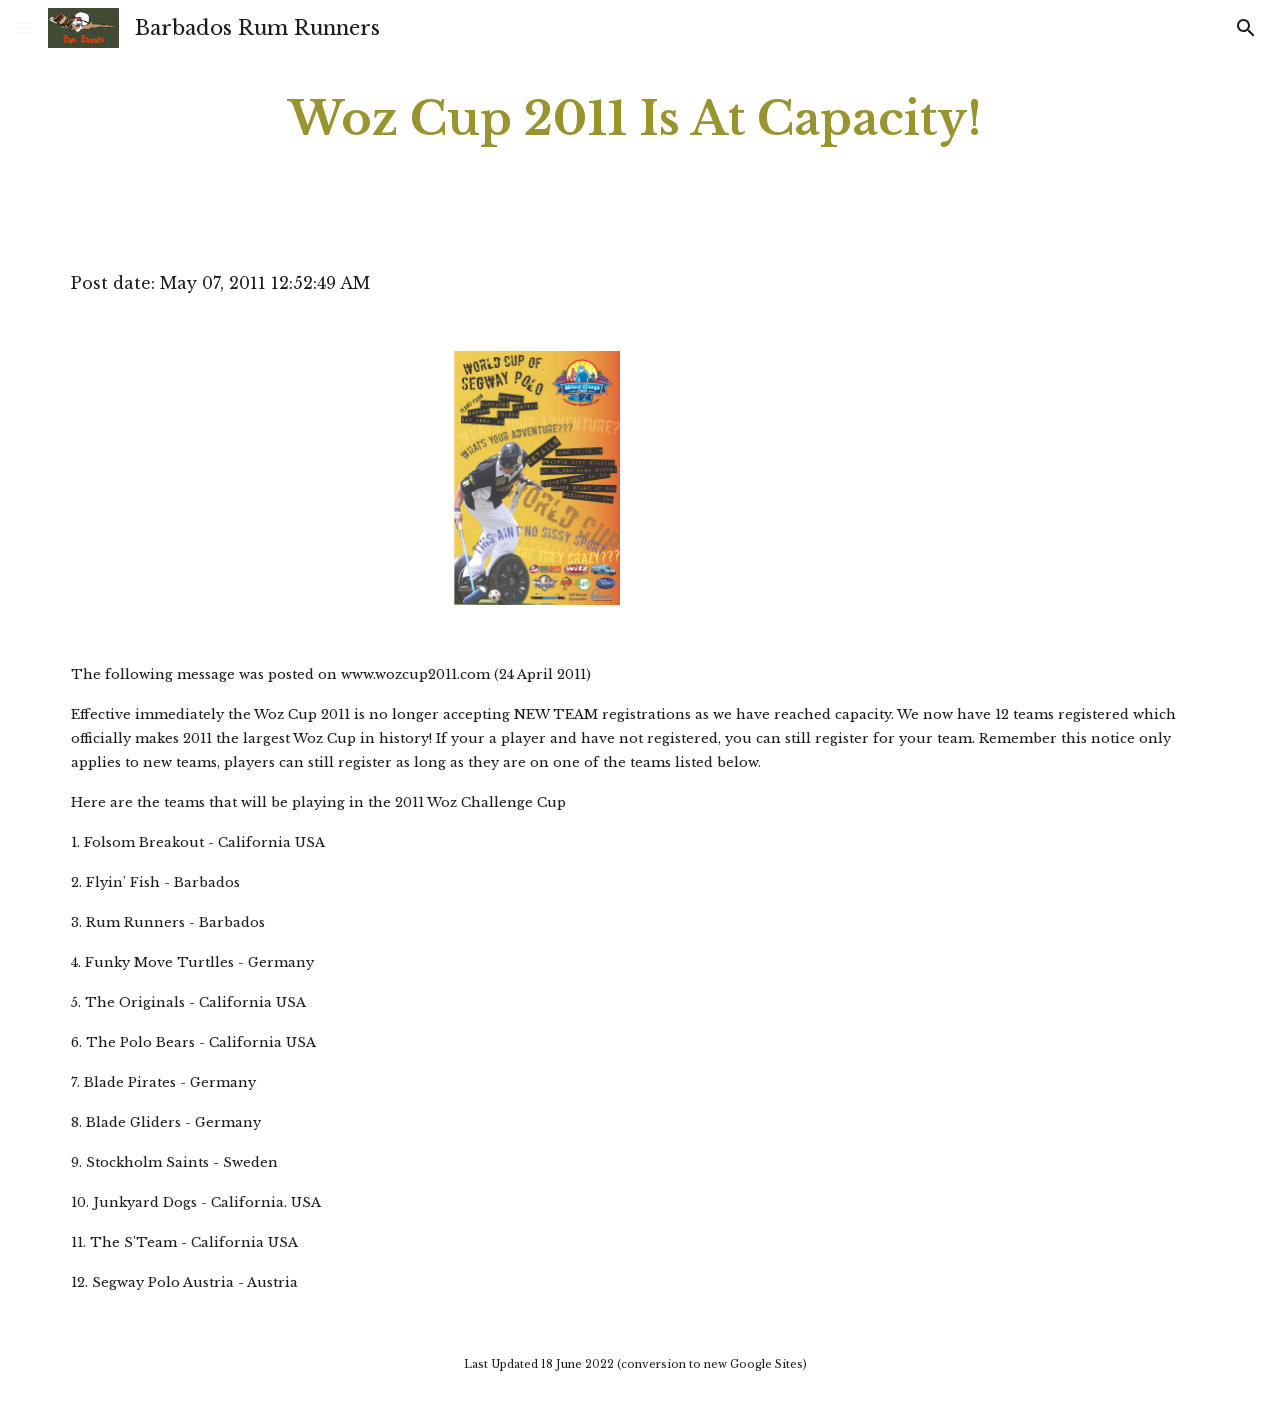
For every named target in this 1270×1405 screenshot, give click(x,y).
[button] (24, 27)
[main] (634, 119)
